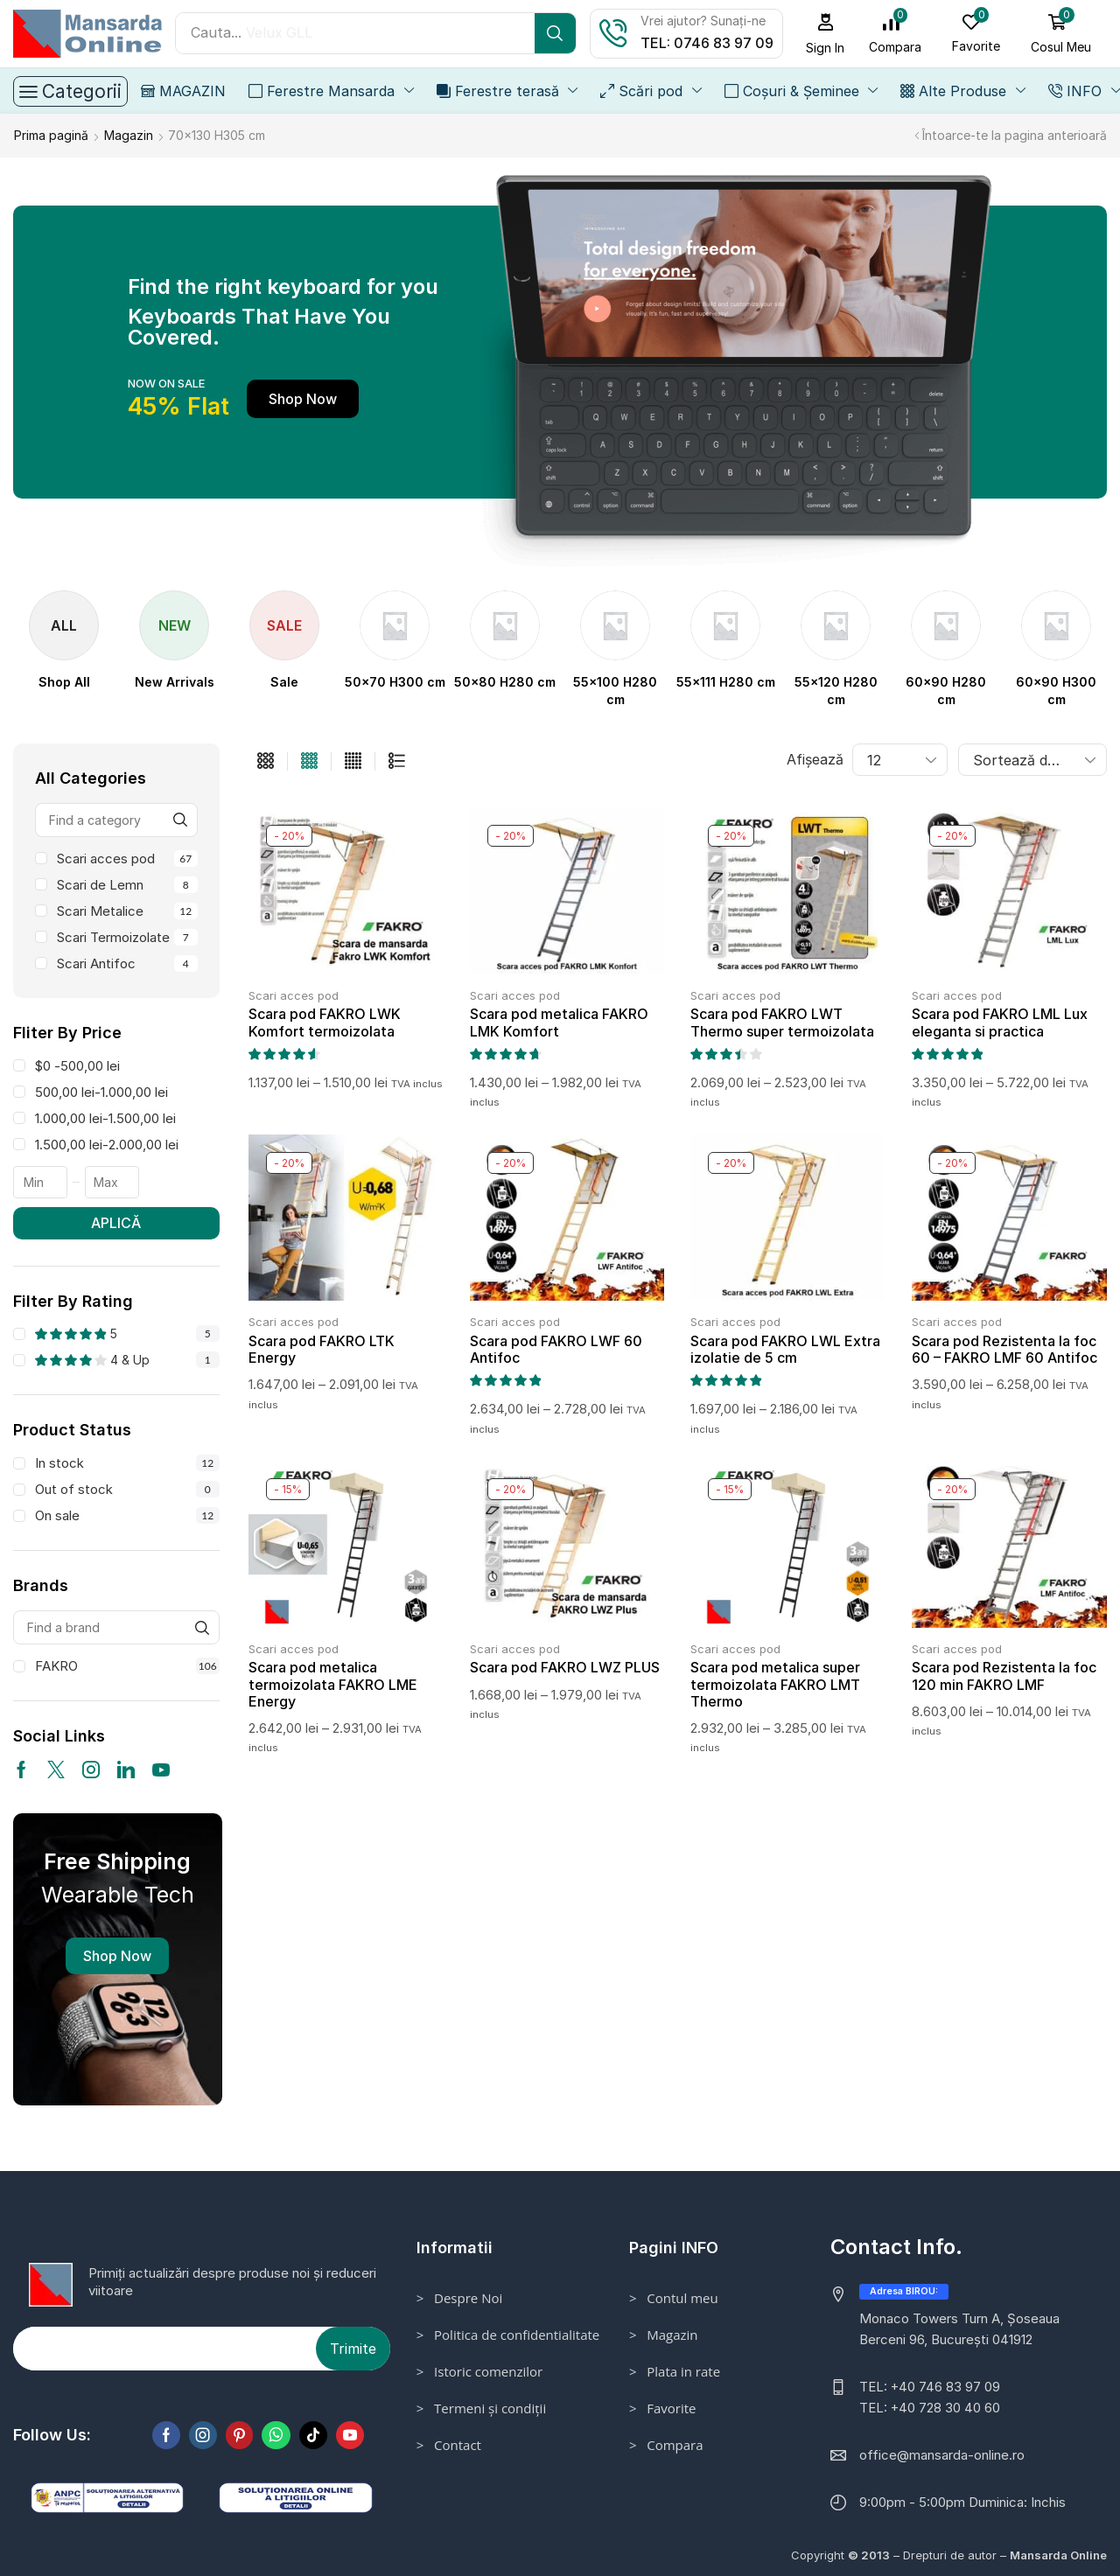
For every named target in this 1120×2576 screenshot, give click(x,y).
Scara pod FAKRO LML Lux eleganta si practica (1000, 1021)
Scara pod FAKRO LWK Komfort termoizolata (324, 1021)
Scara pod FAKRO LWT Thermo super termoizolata (782, 1021)
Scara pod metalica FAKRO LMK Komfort (559, 1021)
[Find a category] (180, 819)
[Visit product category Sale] (284, 681)
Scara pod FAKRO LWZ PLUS (565, 1666)
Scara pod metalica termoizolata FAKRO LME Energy (332, 1683)
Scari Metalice (127, 910)
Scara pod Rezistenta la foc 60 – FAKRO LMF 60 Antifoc (1004, 1348)
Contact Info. (896, 2245)
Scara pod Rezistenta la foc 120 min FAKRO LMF (1004, 1675)
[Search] (555, 33)
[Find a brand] (202, 1626)
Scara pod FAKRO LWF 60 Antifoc (556, 1348)
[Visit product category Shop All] (64, 681)
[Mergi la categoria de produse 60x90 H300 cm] (1056, 690)
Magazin (128, 134)
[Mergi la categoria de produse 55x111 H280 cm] (725, 681)
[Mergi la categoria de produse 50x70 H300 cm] (395, 681)
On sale (127, 1514)
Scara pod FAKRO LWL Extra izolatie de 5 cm (785, 1348)
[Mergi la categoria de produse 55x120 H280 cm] (835, 690)
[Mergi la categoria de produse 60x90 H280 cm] (946, 690)
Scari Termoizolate (127, 936)
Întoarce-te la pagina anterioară (1014, 134)
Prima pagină (51, 134)
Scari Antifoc (127, 962)
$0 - (77, 1065)
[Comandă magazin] (1032, 759)
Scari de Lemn (127, 884)
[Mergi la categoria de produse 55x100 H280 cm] (615, 690)
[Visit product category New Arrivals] (174, 681)
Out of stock (127, 1488)
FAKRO (127, 1665)
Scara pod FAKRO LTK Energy (321, 1348)
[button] (825, 33)
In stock (127, 1462)
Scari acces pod (127, 857)
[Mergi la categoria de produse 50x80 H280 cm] (505, 681)
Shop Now (117, 1955)
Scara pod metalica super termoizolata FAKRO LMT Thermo (775, 1683)
